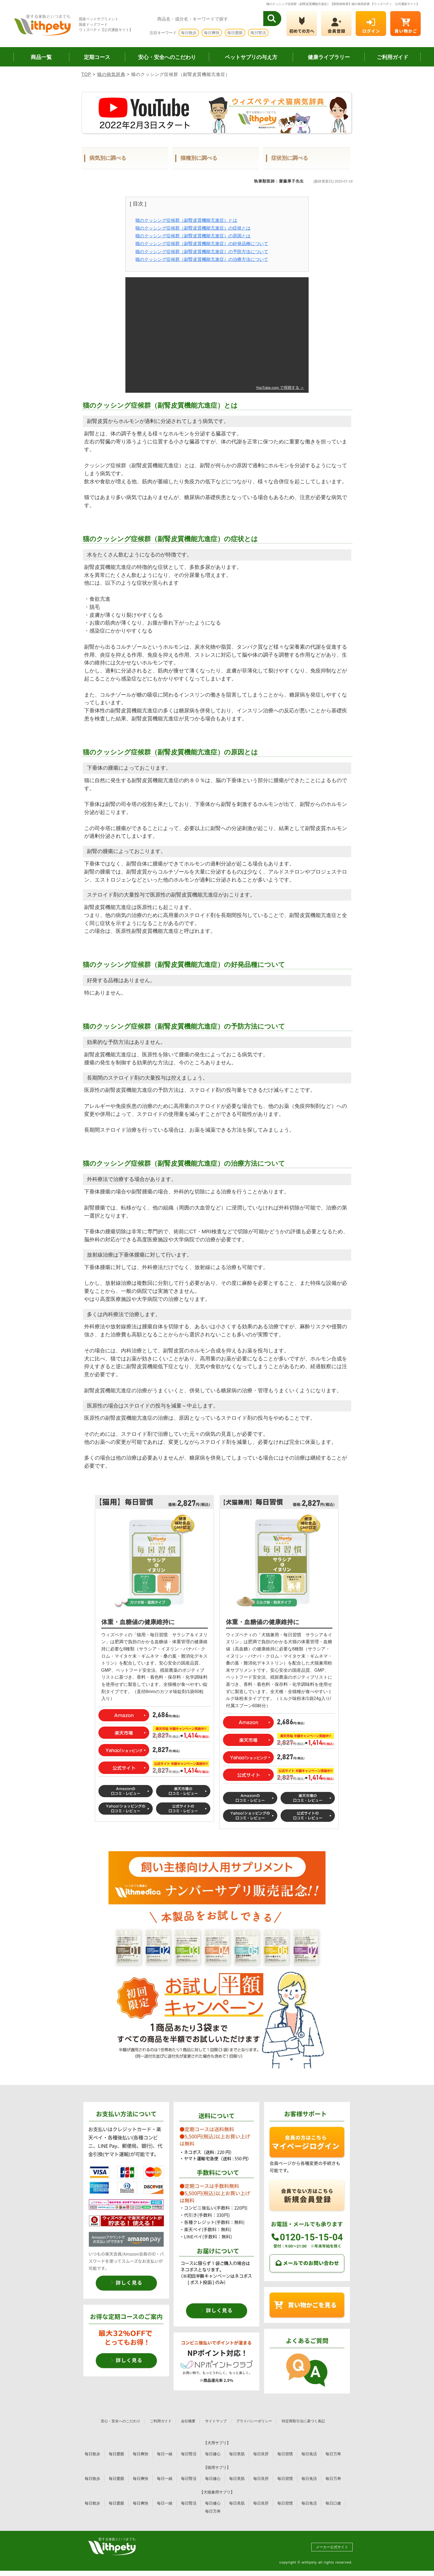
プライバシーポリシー (254, 2421)
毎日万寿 (333, 2454)
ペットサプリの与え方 (251, 57)
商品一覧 (41, 57)
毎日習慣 (285, 2454)
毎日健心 (213, 2454)
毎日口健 (333, 2503)
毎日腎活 (258, 32)
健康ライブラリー (329, 57)
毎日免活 (309, 2454)
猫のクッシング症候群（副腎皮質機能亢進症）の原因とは (192, 235)
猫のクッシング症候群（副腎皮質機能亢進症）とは (186, 220)
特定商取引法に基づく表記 (303, 2421)
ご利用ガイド (392, 57)
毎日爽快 (211, 32)
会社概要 (188, 2421)
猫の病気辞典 (111, 74)
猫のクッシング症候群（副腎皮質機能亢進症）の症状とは (192, 228)
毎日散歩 (189, 32)
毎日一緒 (164, 2454)
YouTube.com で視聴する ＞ (280, 388)
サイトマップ (216, 2421)
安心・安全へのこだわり (167, 57)
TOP (86, 74)
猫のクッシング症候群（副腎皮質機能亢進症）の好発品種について (201, 243)
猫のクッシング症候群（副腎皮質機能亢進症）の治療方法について (201, 259)
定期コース (97, 57)
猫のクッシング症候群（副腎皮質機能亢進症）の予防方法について (201, 251)
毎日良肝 (261, 2454)
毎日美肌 (237, 2454)
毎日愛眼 (235, 32)
